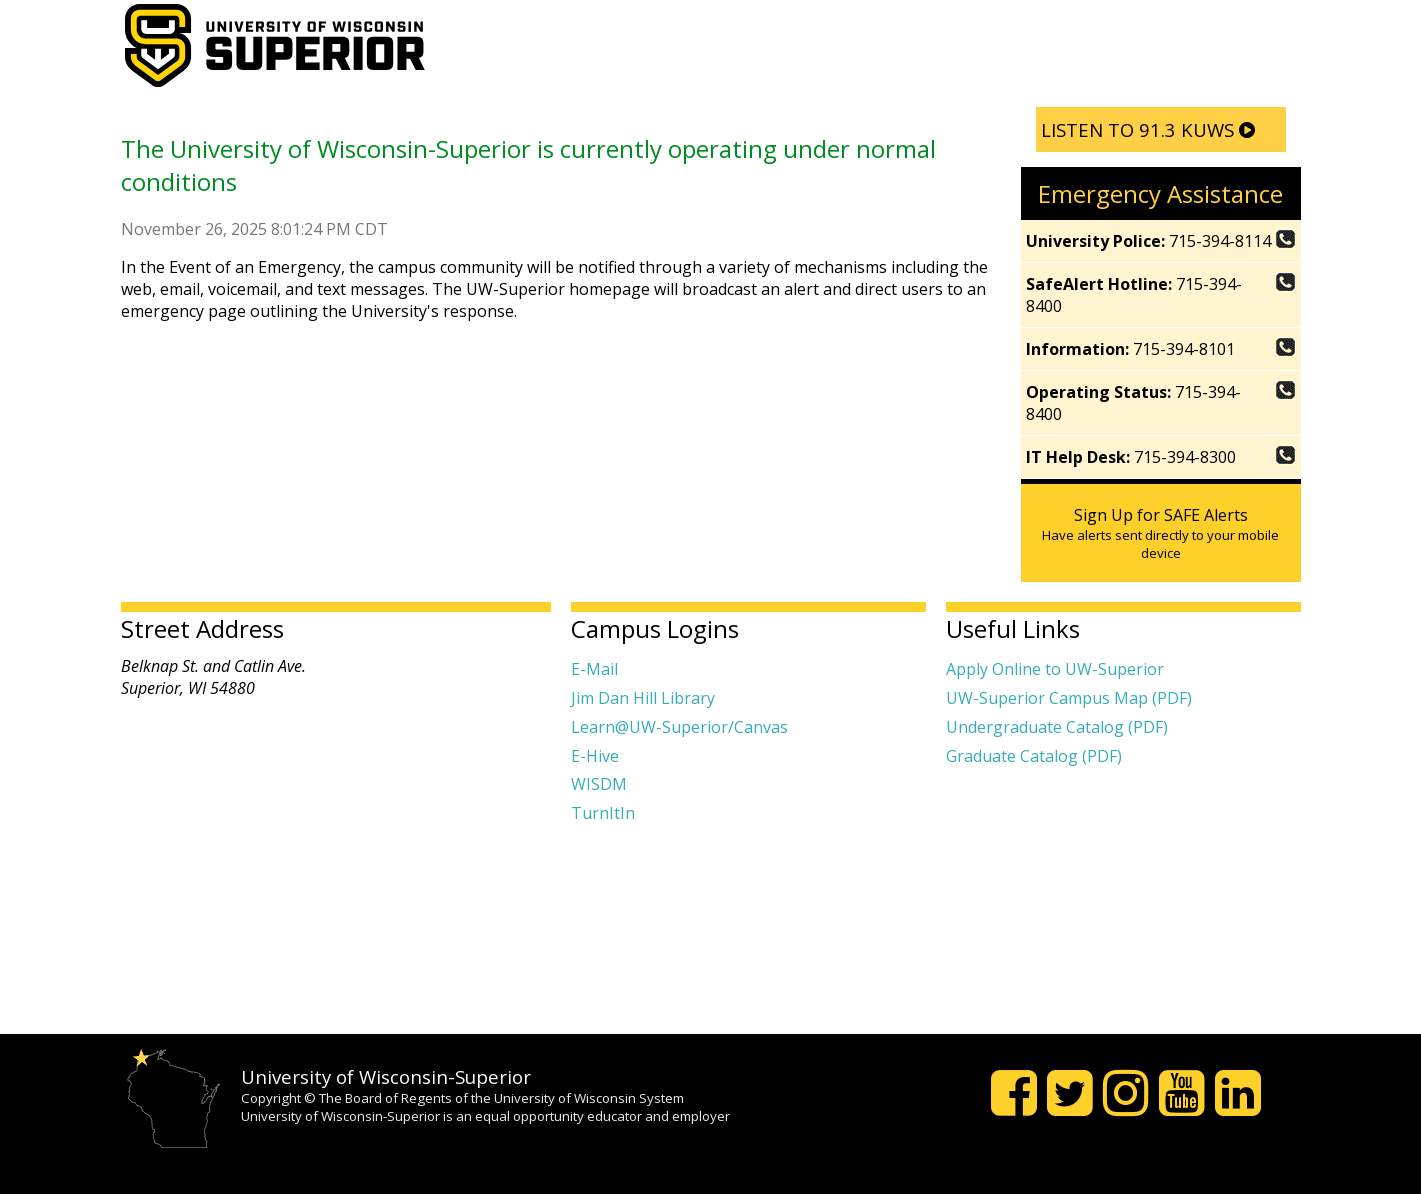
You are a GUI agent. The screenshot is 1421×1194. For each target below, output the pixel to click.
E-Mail (594, 669)
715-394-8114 (1161, 241)
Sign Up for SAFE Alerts (1161, 533)
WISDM (599, 784)
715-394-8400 (1161, 295)
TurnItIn (603, 813)
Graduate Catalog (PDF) (1034, 756)
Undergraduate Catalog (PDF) (1057, 727)
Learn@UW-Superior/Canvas (679, 727)
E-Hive (595, 756)
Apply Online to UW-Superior (1055, 669)
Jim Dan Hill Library (643, 698)
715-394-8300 (1161, 457)
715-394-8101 (1161, 349)
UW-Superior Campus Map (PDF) (1069, 698)
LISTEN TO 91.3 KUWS (1148, 129)
